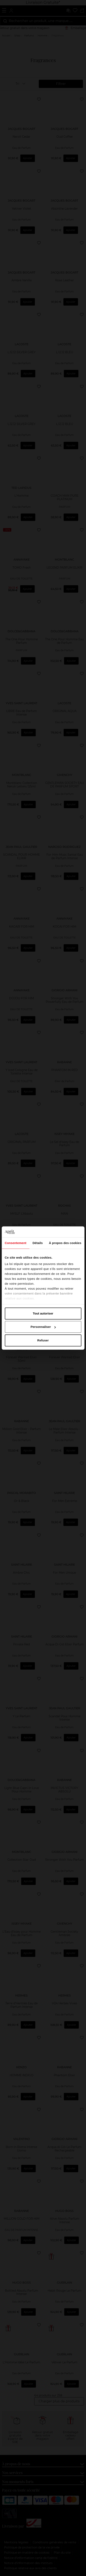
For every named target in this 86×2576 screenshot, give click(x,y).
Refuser (43, 1340)
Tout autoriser (43, 1313)
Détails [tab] (37, 1243)
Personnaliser (43, 1326)
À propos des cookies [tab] (65, 1243)
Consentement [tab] (15, 1243)
